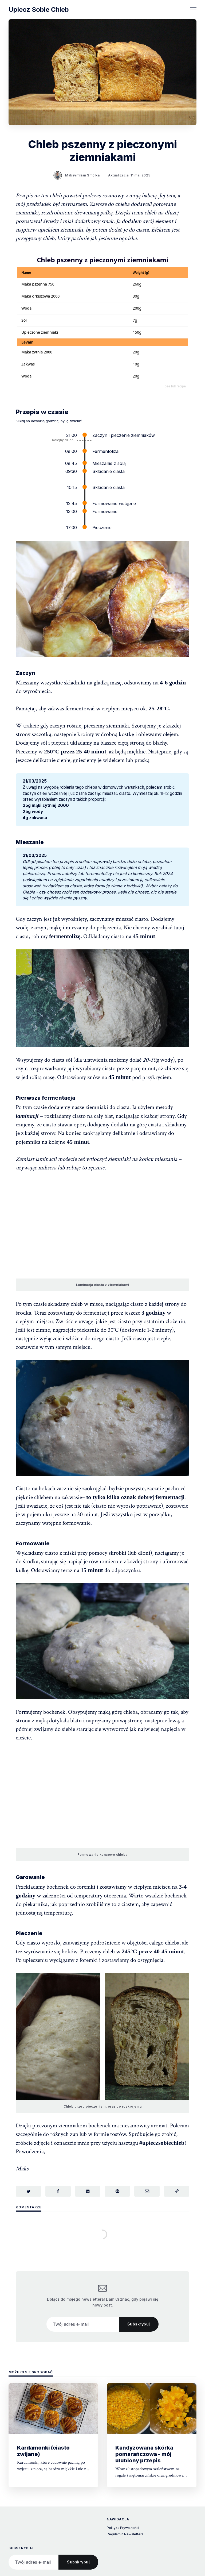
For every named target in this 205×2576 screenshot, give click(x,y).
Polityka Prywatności (123, 2528)
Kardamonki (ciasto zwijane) (43, 2450)
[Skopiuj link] (176, 2191)
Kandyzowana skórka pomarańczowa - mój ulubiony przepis (144, 2454)
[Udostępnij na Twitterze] (28, 2191)
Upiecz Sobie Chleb (39, 9)
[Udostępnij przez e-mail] (147, 2191)
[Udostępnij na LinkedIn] (87, 2191)
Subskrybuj (138, 2324)
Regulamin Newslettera (125, 2534)
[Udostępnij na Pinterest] (117, 2191)
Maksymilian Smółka (82, 175)
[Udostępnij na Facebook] (58, 2191)
